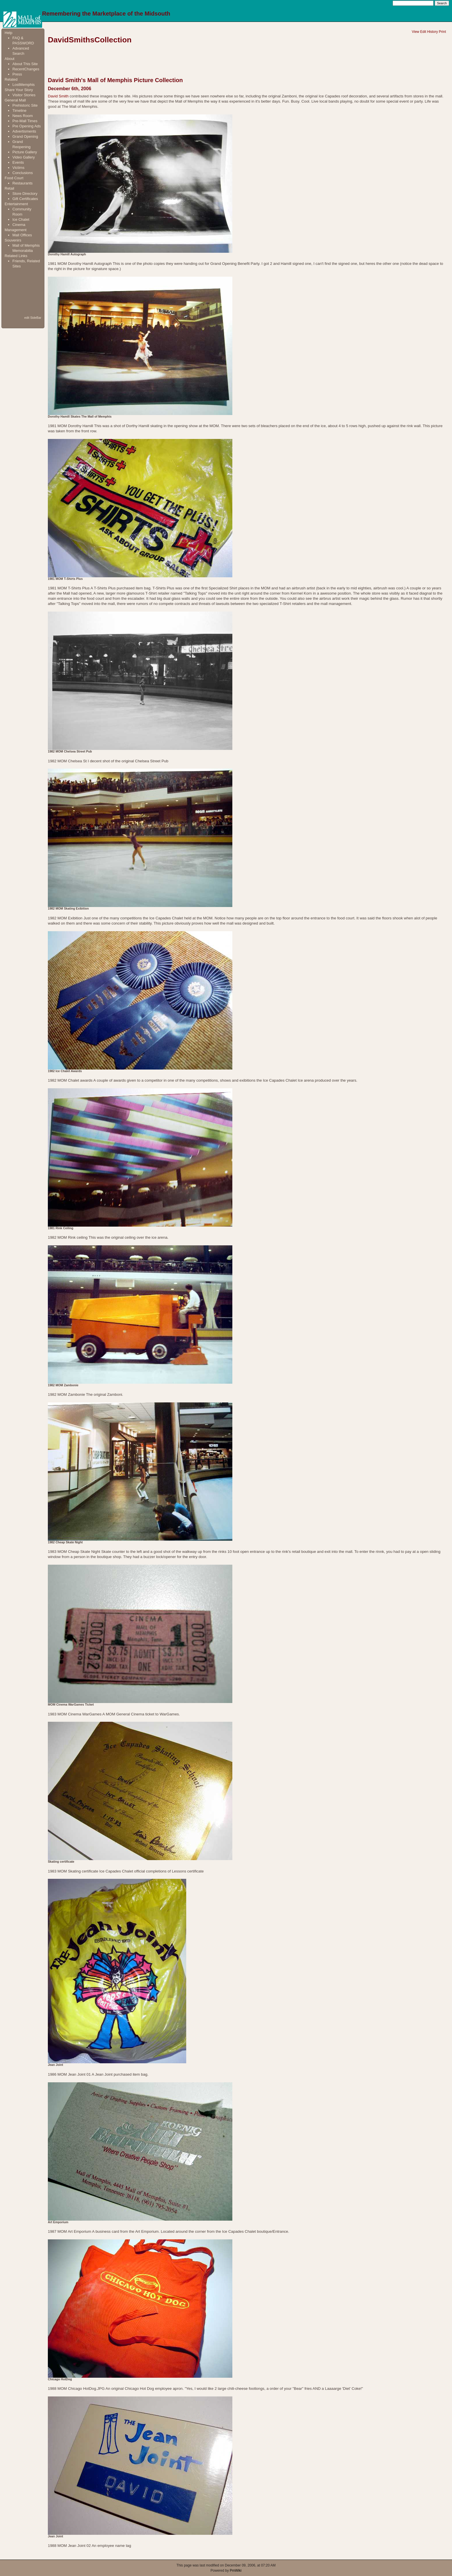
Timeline (19, 110)
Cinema (18, 224)
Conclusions (22, 173)
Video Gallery (23, 157)
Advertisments (24, 131)
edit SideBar (32, 317)
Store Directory (24, 193)
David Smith (58, 96)
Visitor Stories (23, 95)
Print (442, 32)
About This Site (25, 64)
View (415, 32)
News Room (22, 116)
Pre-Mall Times (24, 121)
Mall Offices (22, 235)
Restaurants (22, 183)
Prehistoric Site (24, 105)
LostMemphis (23, 84)
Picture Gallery (24, 152)
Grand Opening (25, 136)
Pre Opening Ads (26, 126)
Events (18, 162)
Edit (423, 32)
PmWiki (236, 2571)
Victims (18, 167)
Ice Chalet (20, 219)
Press (17, 74)
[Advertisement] (23, 292)
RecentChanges (25, 69)
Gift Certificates (25, 199)
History (432, 32)
